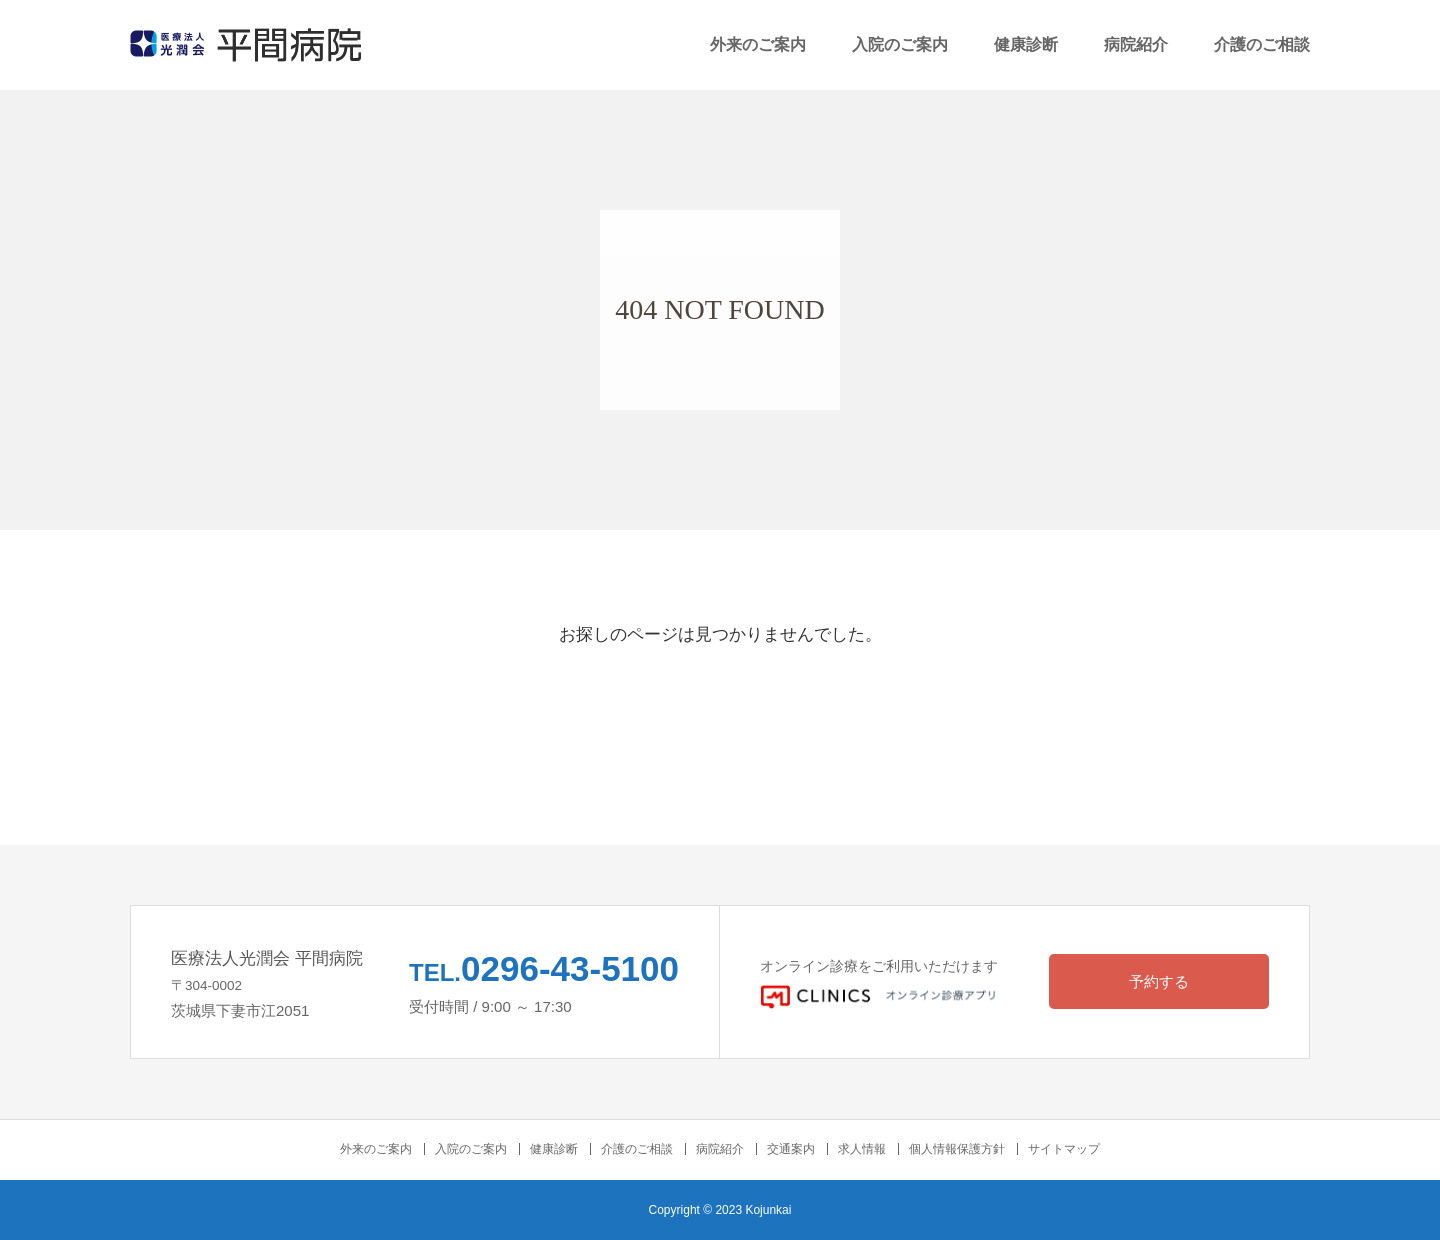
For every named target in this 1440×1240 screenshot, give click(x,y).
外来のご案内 (758, 44)
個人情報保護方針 (957, 1149)
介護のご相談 (1262, 44)
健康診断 (1026, 44)
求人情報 (862, 1149)
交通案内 (791, 1149)
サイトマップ (1064, 1149)
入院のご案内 (900, 44)
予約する (1159, 981)
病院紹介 (1136, 44)
